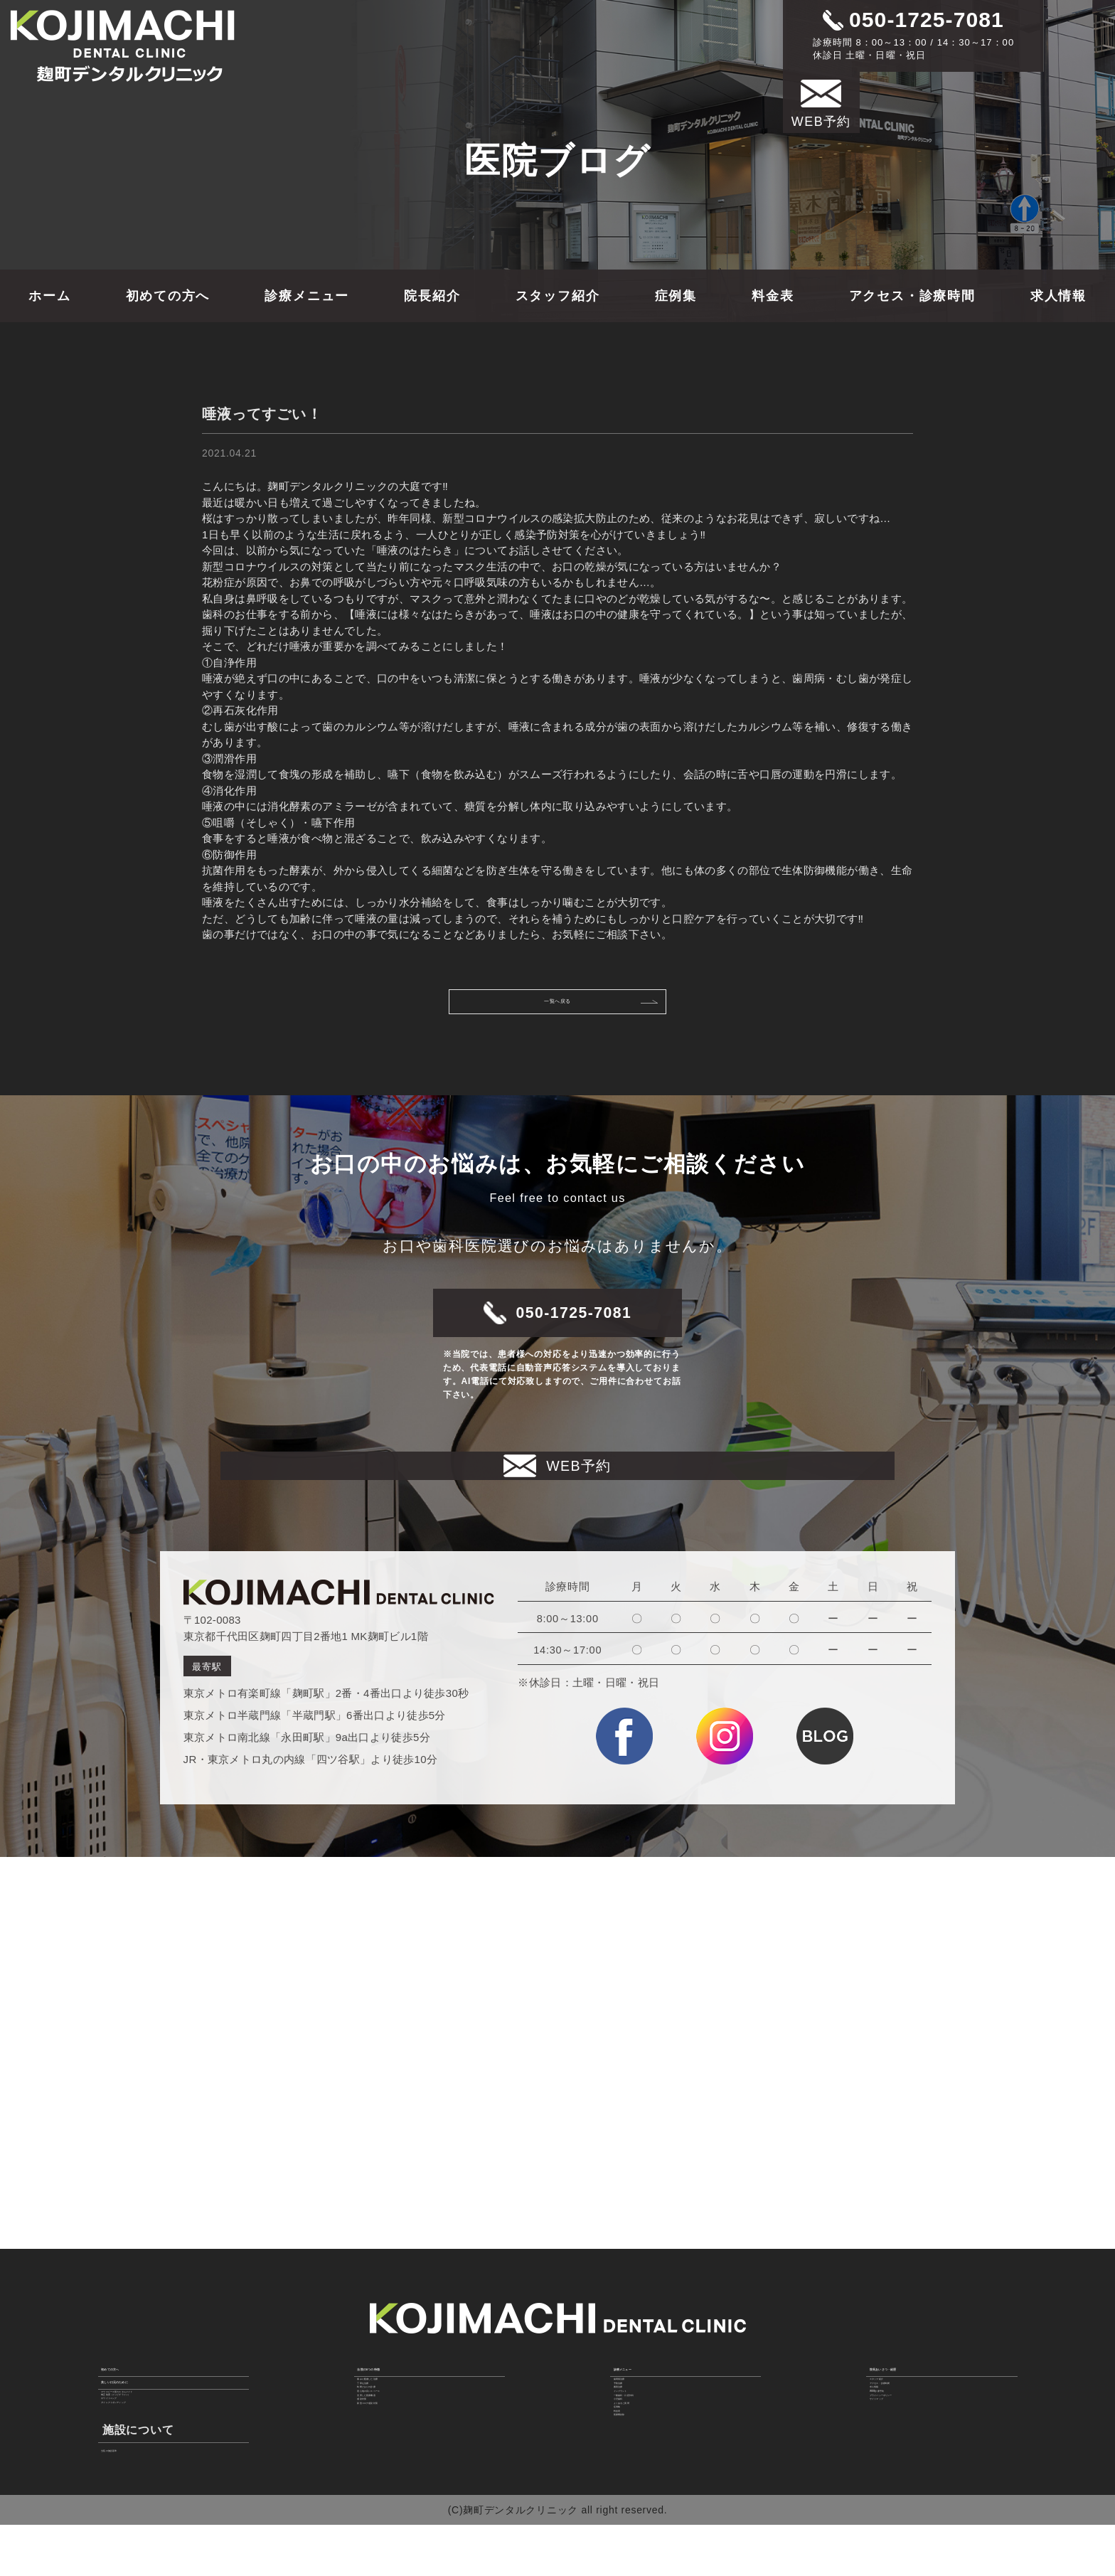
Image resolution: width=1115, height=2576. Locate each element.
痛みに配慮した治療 (405, 2339)
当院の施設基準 (139, 2494)
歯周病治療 (640, 2339)
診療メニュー (307, 296)
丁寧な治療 (384, 2357)
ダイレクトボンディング (160, 2436)
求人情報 (1058, 296)
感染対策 (379, 2427)
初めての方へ (168, 296)
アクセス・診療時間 (912, 296)
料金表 (773, 296)
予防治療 (635, 2357)
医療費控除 (640, 2497)
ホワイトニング (139, 2419)
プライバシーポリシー (923, 2409)
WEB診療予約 (904, 2391)
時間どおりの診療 (400, 2374)
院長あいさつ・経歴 (924, 2312)
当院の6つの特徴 (403, 2312)
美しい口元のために (156, 2351)
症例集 (676, 296)
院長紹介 (432, 296)
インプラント (645, 2391)
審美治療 (635, 2374)
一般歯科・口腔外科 (661, 2409)
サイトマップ (902, 2427)
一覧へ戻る (590, 1008)
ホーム (49, 296)
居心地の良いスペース (410, 2391)
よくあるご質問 (651, 2444)
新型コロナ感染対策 (405, 2444)
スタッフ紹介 (558, 296)
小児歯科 (635, 2427)
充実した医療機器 (400, 2409)
